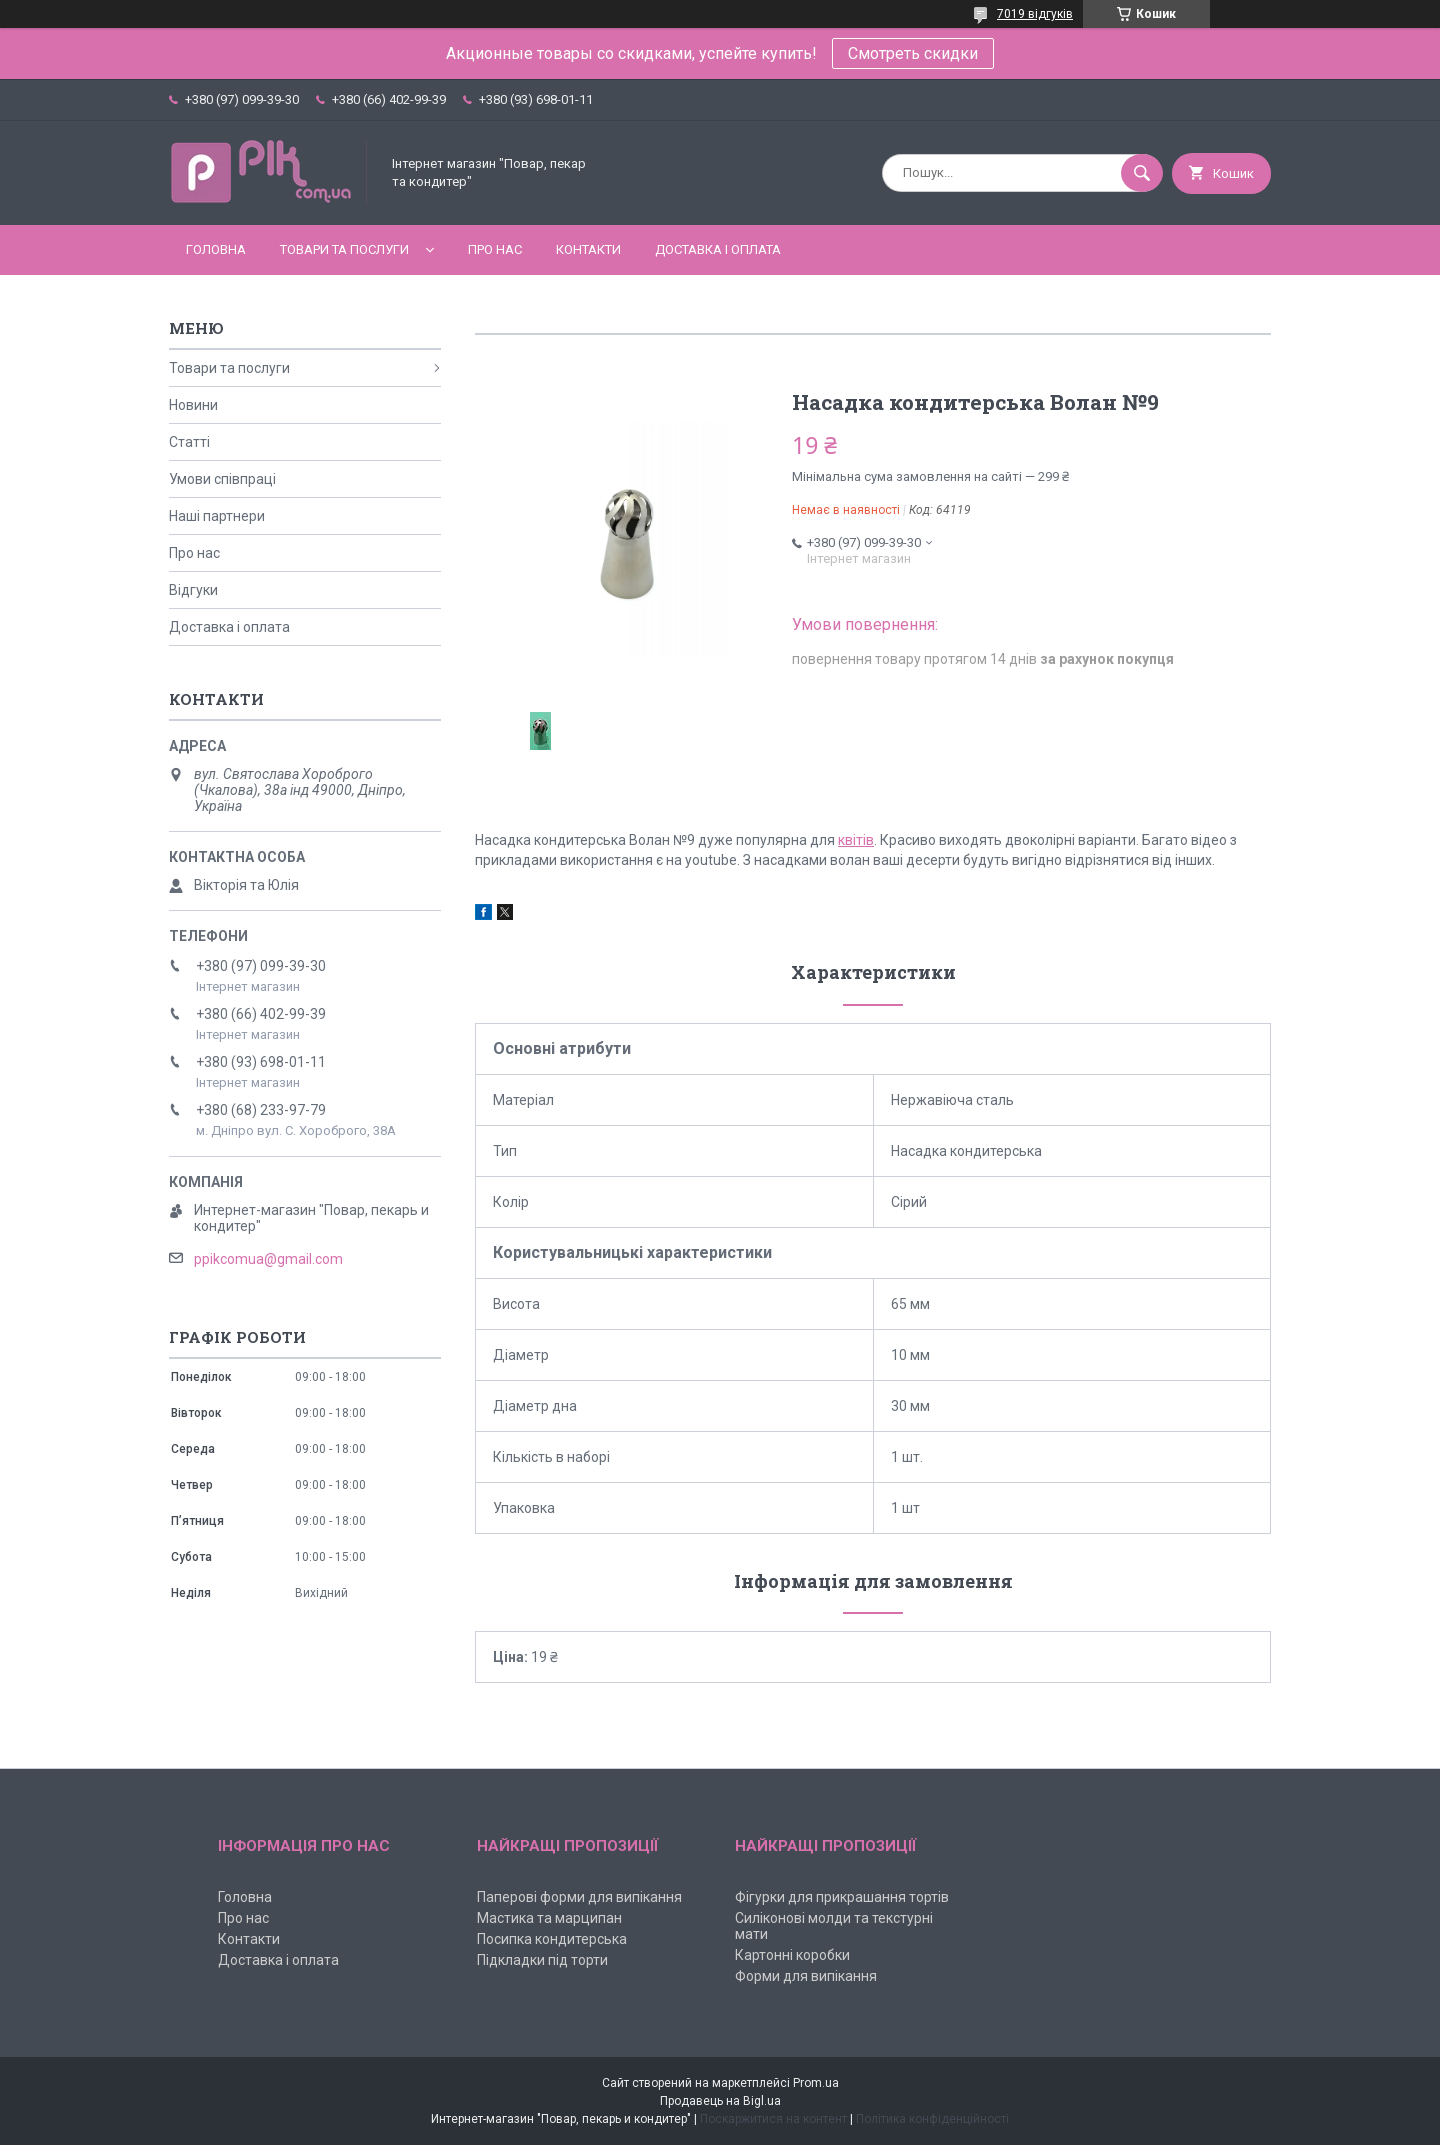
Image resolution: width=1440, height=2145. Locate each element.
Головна (216, 249)
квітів (856, 840)
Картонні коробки (792, 1955)
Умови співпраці (222, 479)
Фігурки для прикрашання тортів (842, 1897)
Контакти (588, 249)
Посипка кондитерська (552, 1939)
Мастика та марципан (549, 1918)
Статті (189, 442)
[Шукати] (1142, 173)
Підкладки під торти (542, 1960)
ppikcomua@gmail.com (268, 1259)
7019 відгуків (1035, 14)
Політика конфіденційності (932, 2119)
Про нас (495, 249)
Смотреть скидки (913, 53)
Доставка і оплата (718, 249)
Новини (193, 405)
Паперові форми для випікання (579, 1897)
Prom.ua (816, 2083)
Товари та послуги (344, 249)
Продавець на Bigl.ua (720, 2101)
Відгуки (193, 590)
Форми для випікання (806, 1976)
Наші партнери (217, 516)
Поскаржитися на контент (773, 2119)
